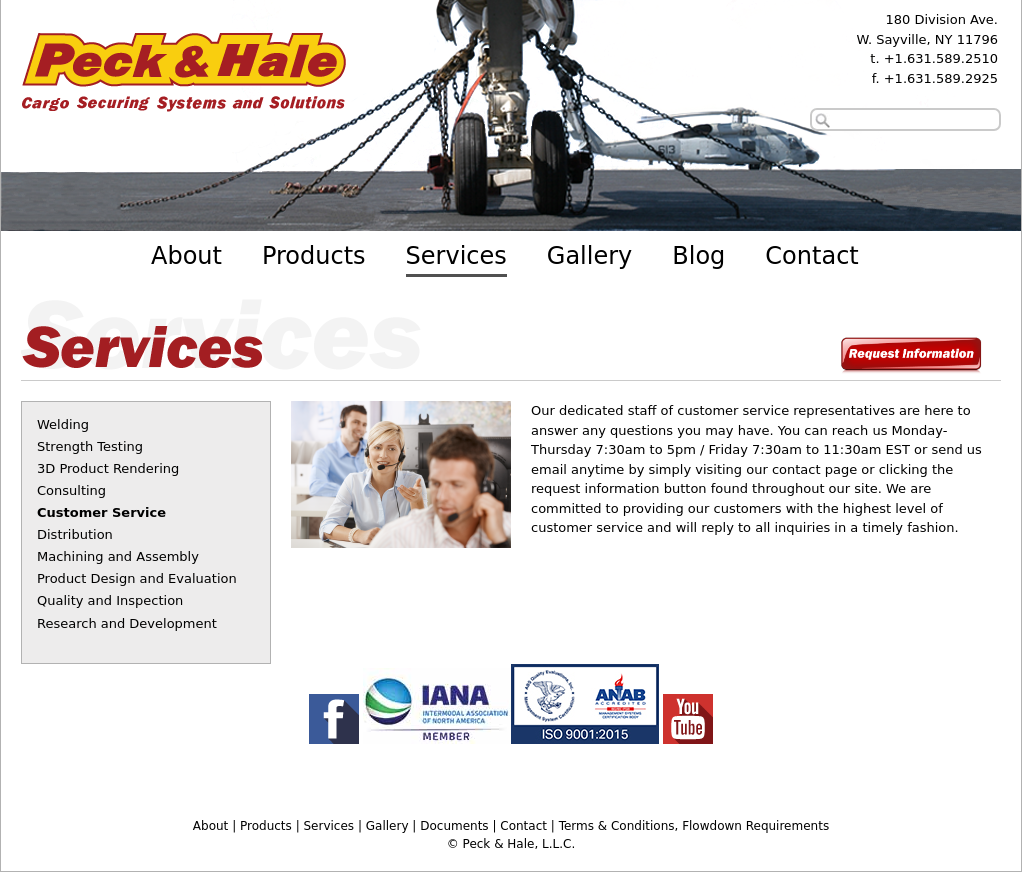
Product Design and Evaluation (137, 578)
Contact (811, 256)
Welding (63, 424)
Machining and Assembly (118, 556)
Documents (454, 826)
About (186, 256)
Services (456, 256)
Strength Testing (90, 446)
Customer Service (101, 512)
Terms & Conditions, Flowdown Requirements (694, 826)
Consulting (71, 490)
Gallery (589, 256)
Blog (698, 256)
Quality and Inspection (110, 600)
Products (314, 256)
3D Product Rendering (108, 468)
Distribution (75, 534)
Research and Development (127, 623)
